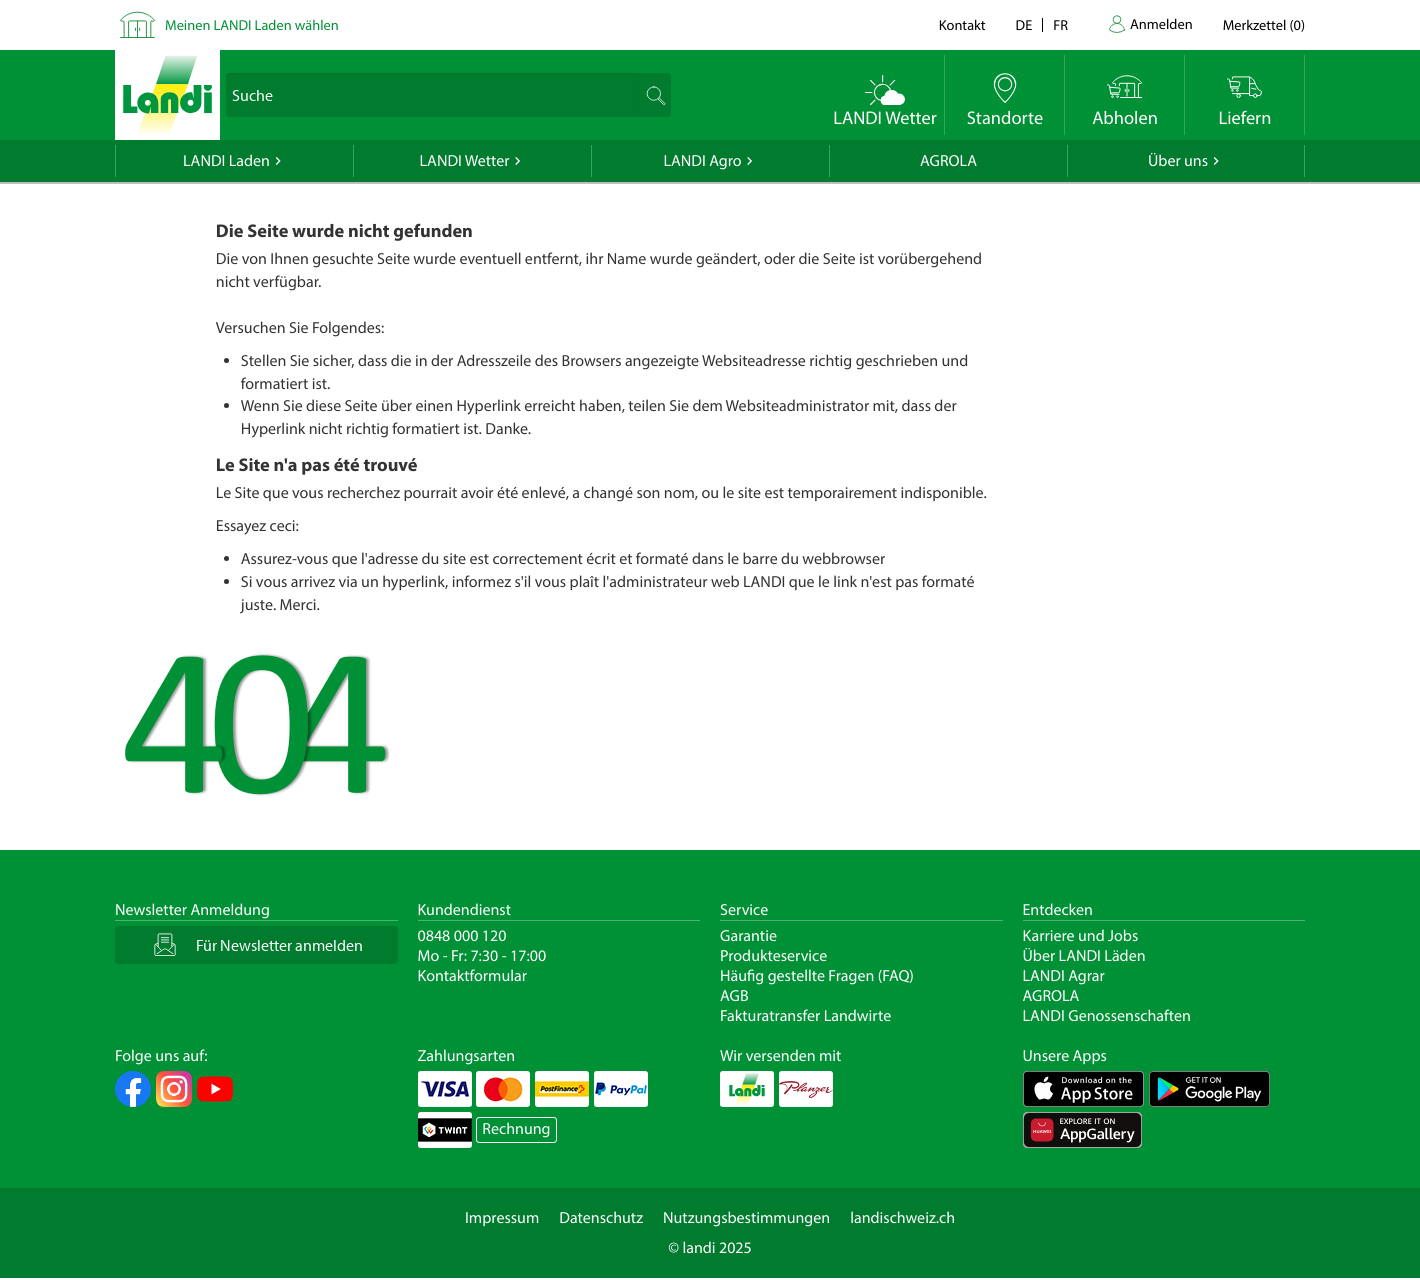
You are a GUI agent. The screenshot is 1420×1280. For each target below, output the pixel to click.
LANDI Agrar (1064, 976)
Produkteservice (773, 956)
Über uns (1178, 161)
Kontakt (962, 24)
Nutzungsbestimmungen (746, 1218)
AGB (734, 996)
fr (1060, 24)
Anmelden (1161, 23)
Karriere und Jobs (1081, 936)
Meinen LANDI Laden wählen (252, 24)
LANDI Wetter (465, 161)
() (1264, 24)
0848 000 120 (462, 936)
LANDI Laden (226, 161)
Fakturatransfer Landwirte (805, 1016)
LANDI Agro (702, 161)
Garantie (748, 936)
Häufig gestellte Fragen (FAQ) (817, 976)
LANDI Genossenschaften (1107, 1016)
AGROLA (948, 161)
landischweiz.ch (902, 1218)
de (1024, 24)
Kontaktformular (473, 976)
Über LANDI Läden (1084, 956)
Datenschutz (601, 1218)
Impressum (502, 1218)
